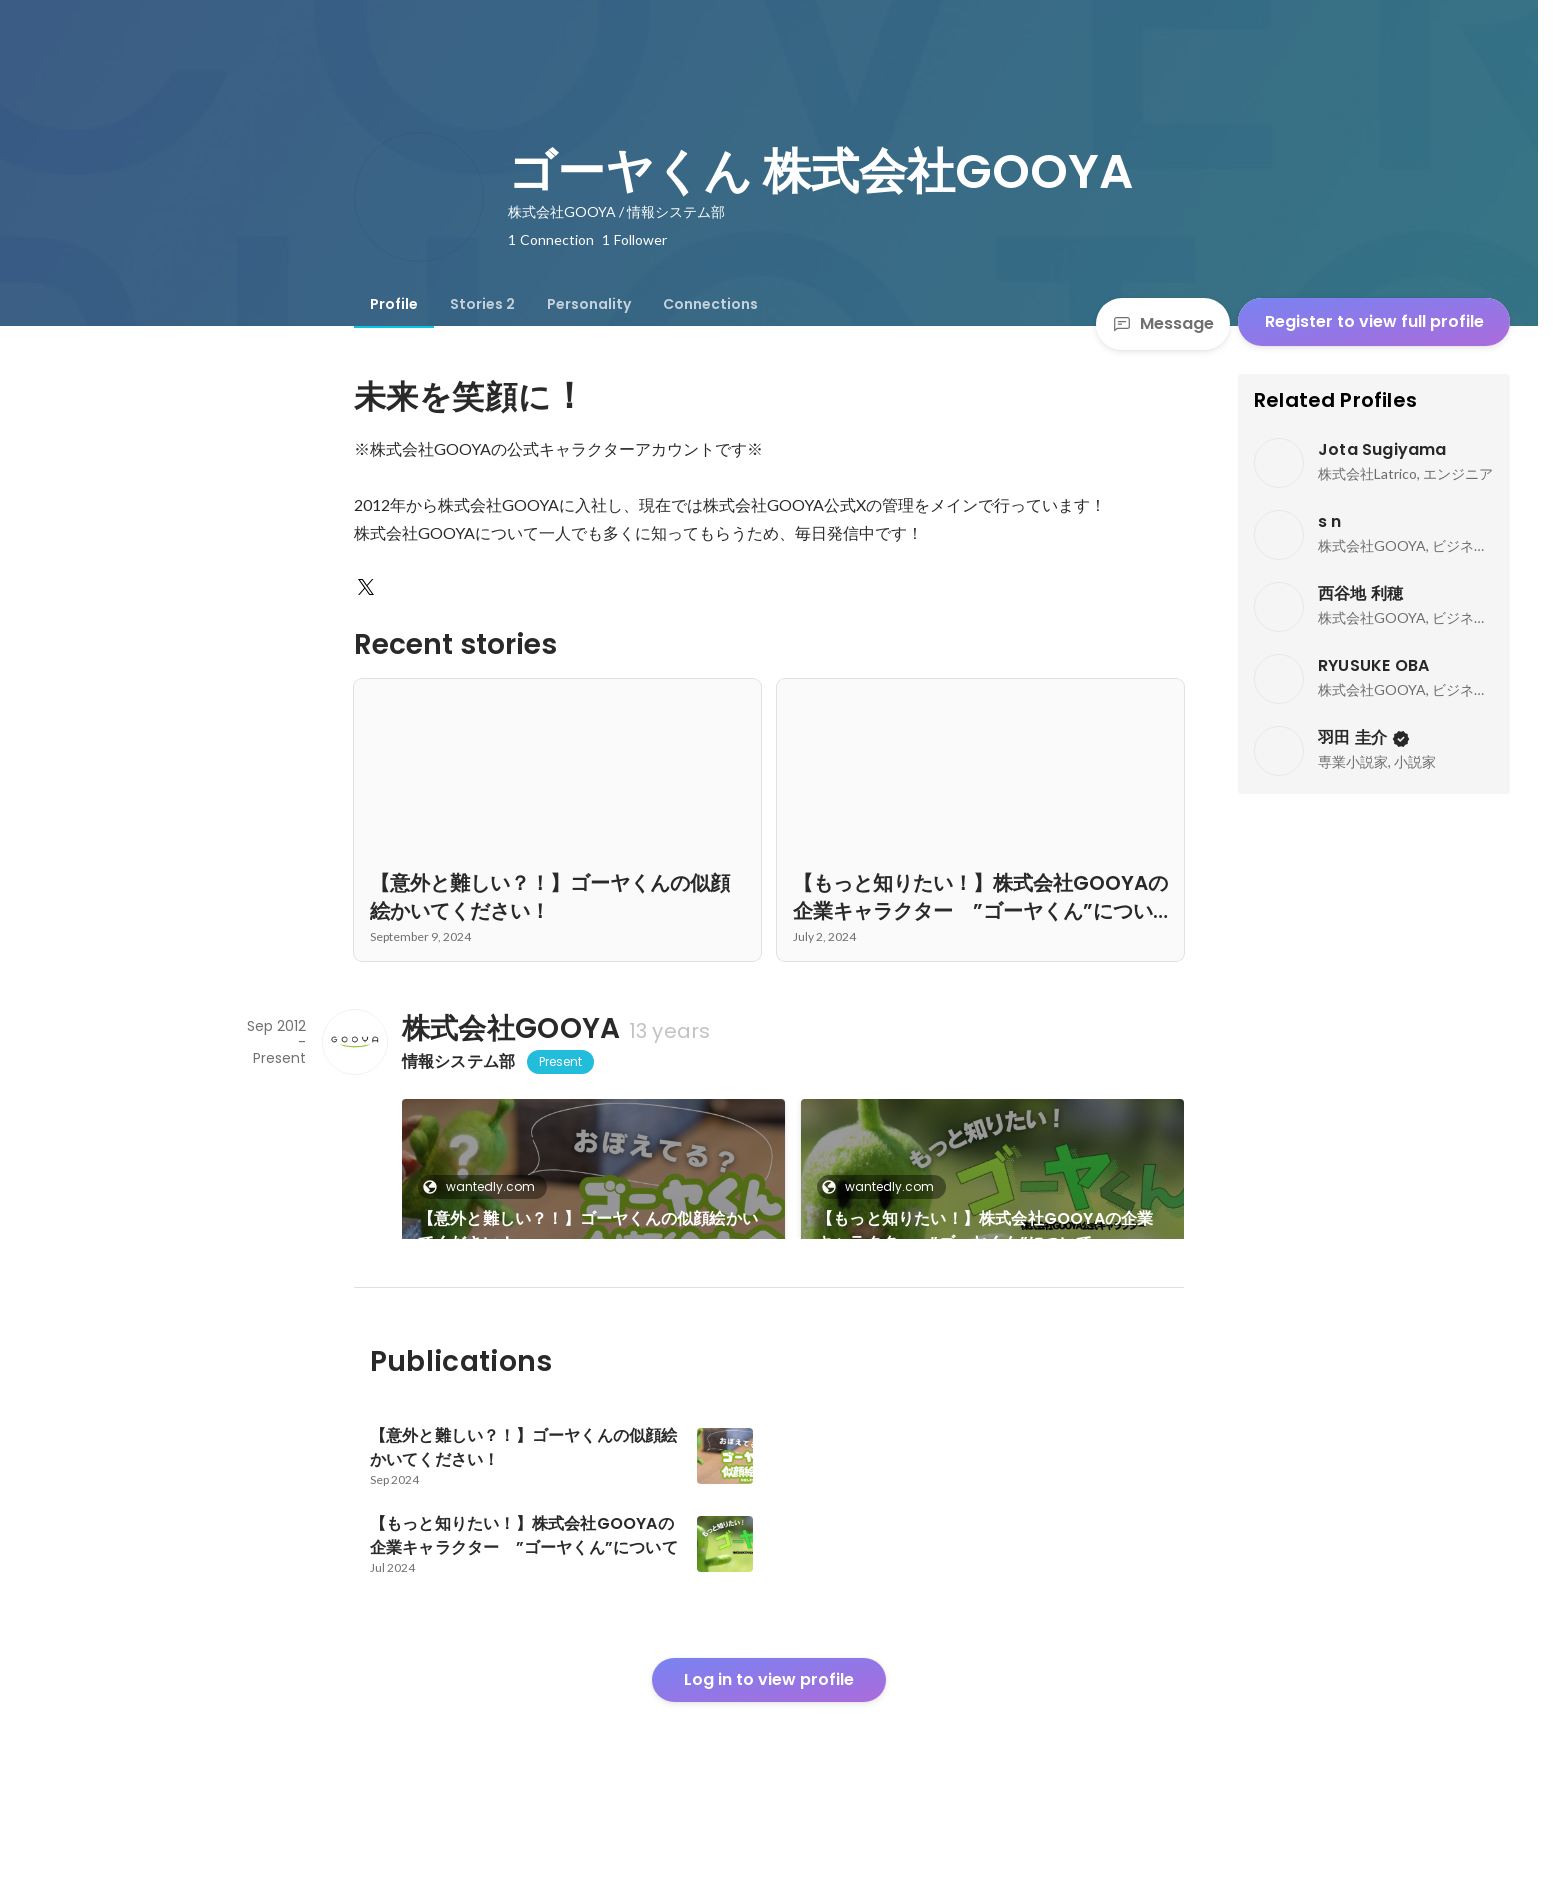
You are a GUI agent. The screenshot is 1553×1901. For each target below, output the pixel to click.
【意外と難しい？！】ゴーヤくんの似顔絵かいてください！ (588, 1230)
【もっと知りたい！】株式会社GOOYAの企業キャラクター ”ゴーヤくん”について (985, 1230)
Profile (394, 304)
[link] (593, 1195)
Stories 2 (482, 304)
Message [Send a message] (1163, 323)
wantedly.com (484, 1186)
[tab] (394, 304)
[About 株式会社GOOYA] (354, 1042)
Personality (589, 304)
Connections (710, 304)
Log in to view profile (769, 1747)
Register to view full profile (1374, 321)
